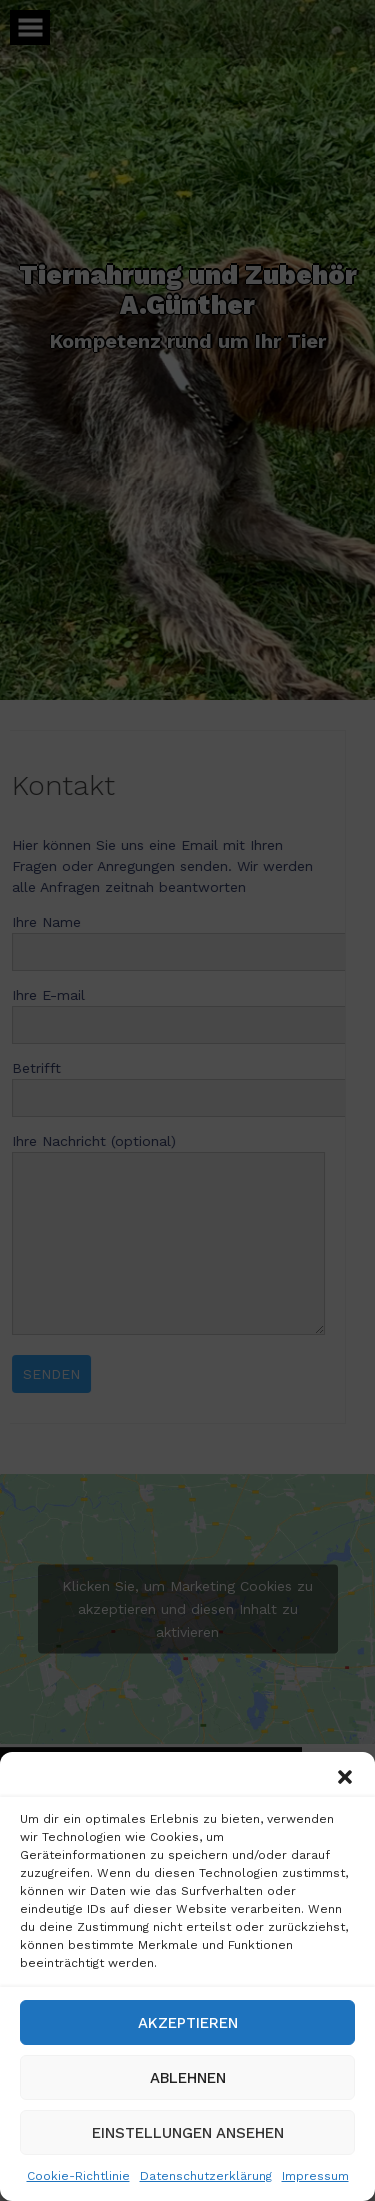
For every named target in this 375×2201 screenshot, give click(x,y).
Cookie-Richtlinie (78, 2176)
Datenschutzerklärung (206, 2176)
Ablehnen (188, 2078)
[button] (345, 1777)
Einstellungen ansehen (188, 2133)
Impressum (315, 2176)
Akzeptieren (188, 2023)
